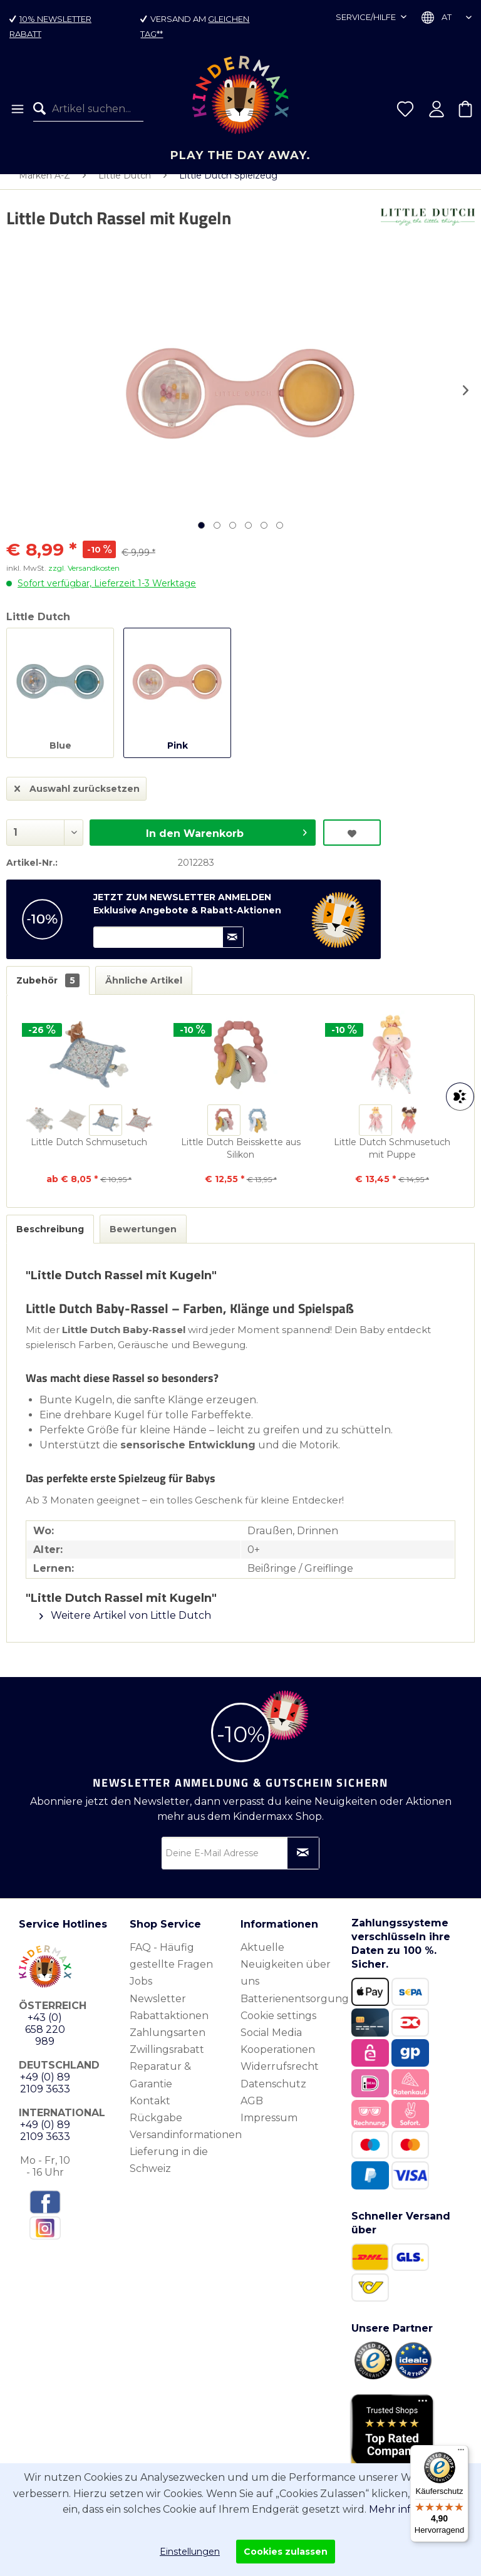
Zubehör (48, 993)
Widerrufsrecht (279, 2079)
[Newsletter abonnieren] (303, 1865)
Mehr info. (394, 2509)
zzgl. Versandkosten (84, 580)
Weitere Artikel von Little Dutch (125, 1628)
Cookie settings (278, 2028)
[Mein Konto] (436, 109)
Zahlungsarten (167, 2045)
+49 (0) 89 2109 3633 (45, 2095)
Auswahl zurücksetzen (77, 799)
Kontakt (150, 2113)
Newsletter (158, 2011)
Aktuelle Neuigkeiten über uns (285, 1977)
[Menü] (16, 109)
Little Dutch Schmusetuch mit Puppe (392, 1161)
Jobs (141, 1994)
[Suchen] (42, 109)
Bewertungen (143, 1241)
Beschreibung (50, 1241)
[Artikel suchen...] (88, 109)
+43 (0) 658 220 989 (45, 2042)
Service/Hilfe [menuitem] (367, 17)
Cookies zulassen (286, 2551)
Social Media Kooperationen (277, 2053)
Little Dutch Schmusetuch (89, 1154)
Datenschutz (273, 2096)
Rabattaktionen (169, 2028)
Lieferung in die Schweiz (169, 2172)
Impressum (268, 2130)
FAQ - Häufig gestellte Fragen (171, 1968)
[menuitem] (16, 109)
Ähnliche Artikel (143, 993)
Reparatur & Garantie (160, 2087)
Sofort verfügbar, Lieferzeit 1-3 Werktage (107, 595)
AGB (251, 2113)
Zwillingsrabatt (167, 2062)
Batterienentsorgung (292, 2011)
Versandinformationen (182, 2147)
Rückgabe (156, 2130)
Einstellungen (190, 2551)
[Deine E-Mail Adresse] (240, 1865)
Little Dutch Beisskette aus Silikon (241, 1161)
